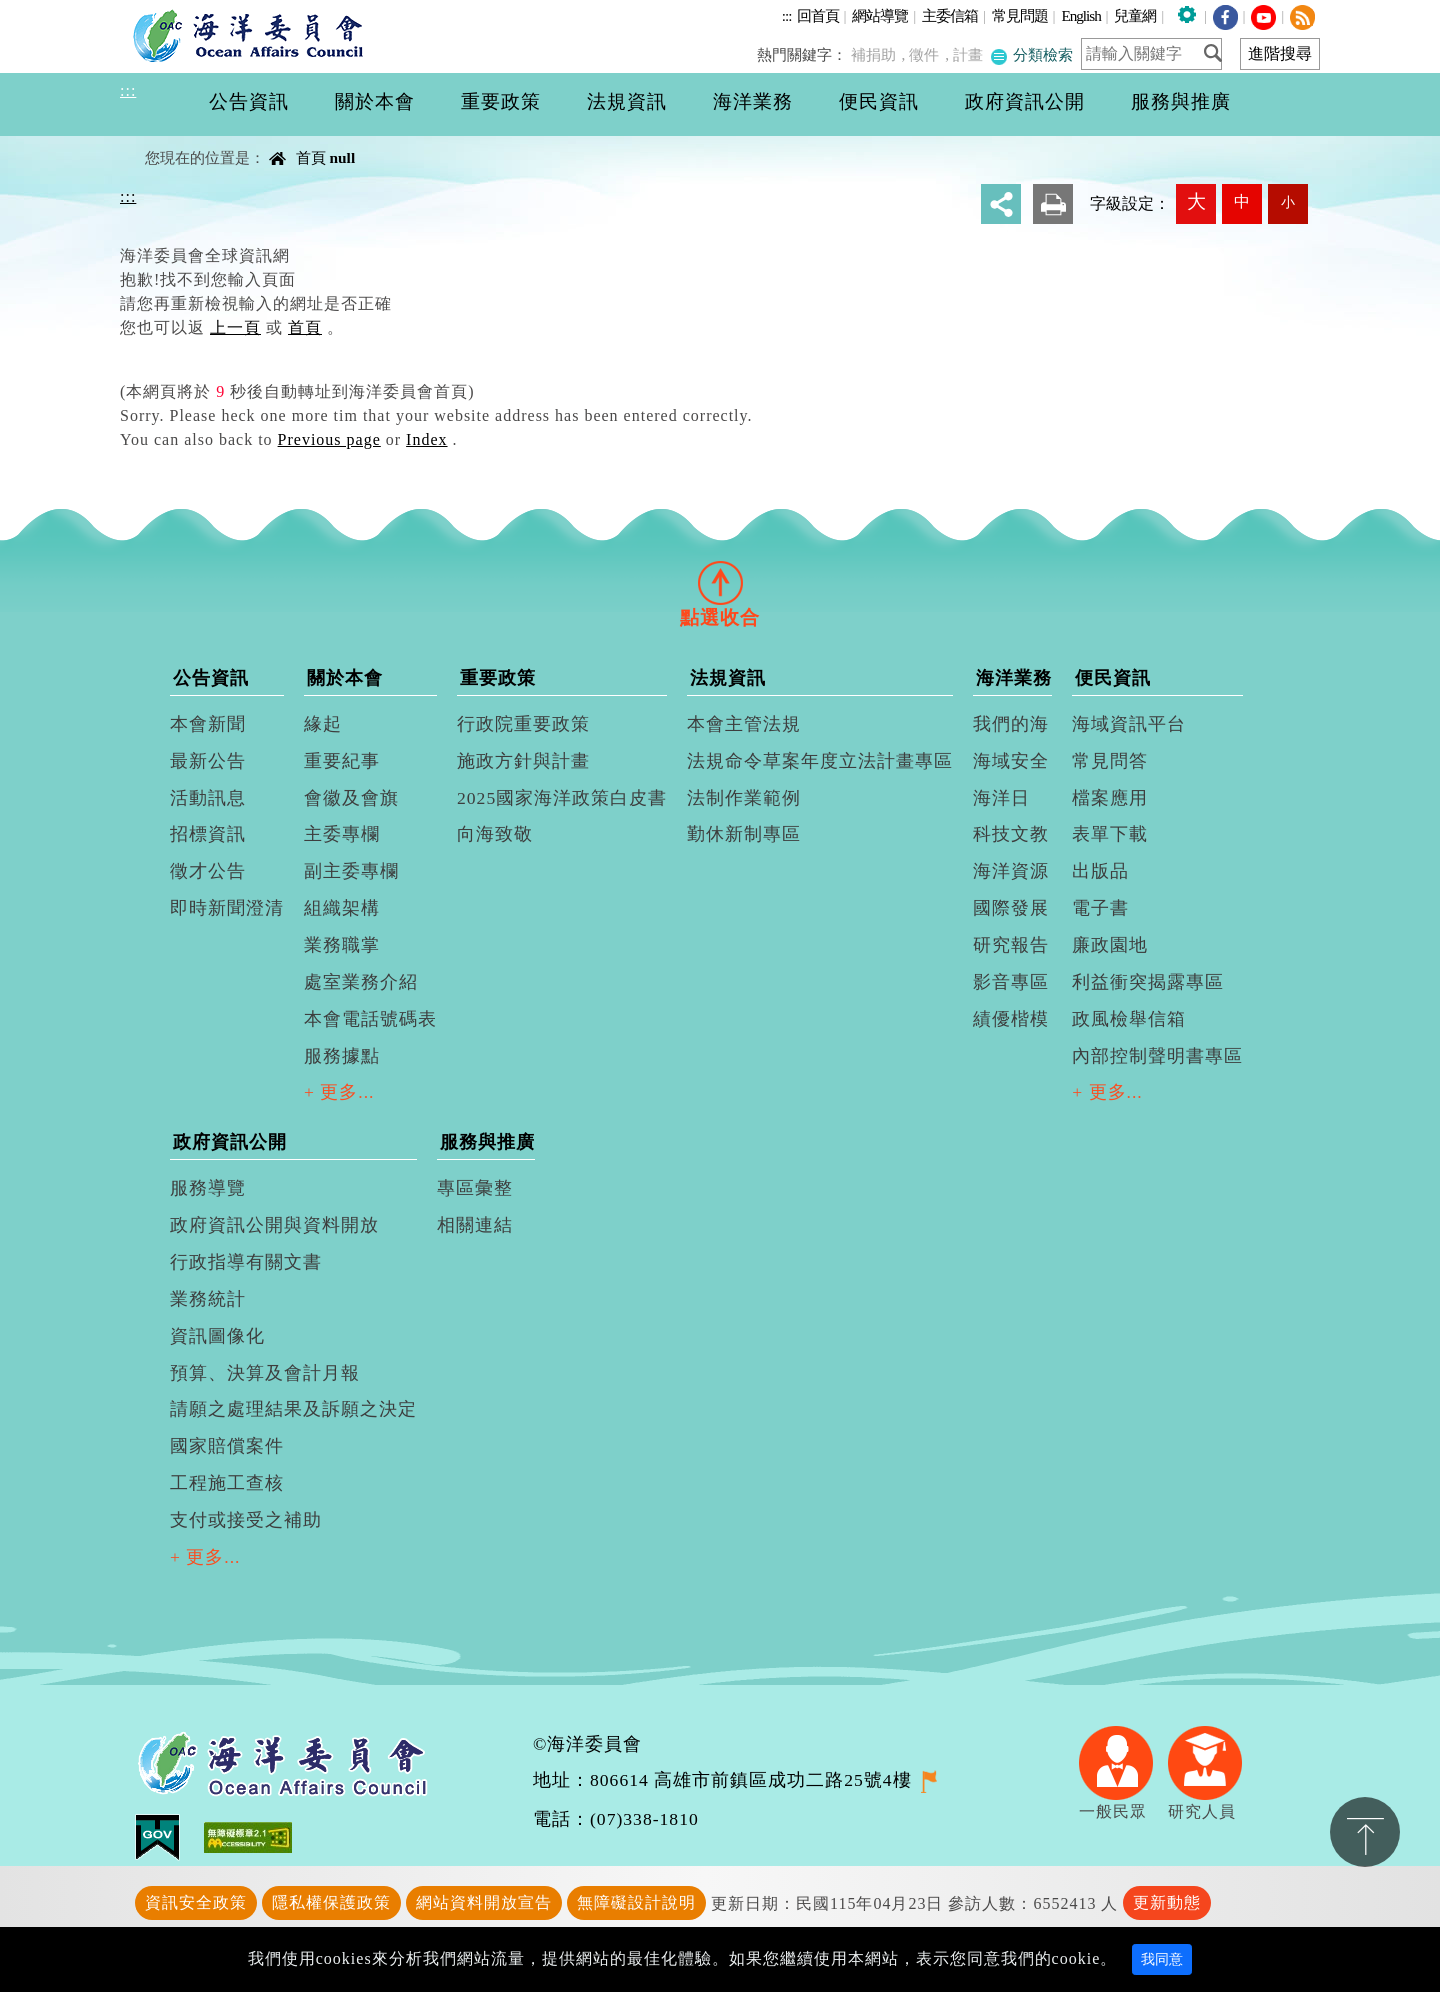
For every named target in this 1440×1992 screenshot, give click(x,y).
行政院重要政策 (523, 724)
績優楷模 (1011, 1019)
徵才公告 (208, 871)
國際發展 (1011, 908)
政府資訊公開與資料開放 (274, 1225)
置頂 (1365, 1832)
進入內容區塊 (51, 11)
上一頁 (235, 327)
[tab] (720, 582)
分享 (1001, 204)
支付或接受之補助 (246, 1520)
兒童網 (1135, 15)
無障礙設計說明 (636, 1902)
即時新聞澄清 (227, 908)
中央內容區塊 (171, 140)
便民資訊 (1113, 678)
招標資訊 (208, 834)
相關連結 (475, 1225)
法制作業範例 (744, 798)
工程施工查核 (227, 1483)
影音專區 (1011, 982)
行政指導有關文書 (246, 1262)
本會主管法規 (744, 724)
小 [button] (1288, 202)
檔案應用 (1110, 798)
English (1080, 15)
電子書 (1100, 908)
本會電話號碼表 (370, 1019)
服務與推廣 (487, 1142)
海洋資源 (1011, 871)
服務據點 (342, 1056)
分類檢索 (1033, 54)
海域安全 (1011, 761)
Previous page (329, 439)
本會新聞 (208, 724)
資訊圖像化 (217, 1336)
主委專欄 (342, 834)
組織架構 (342, 908)
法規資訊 (728, 678)
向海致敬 (495, 834)
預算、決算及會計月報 (265, 1373)
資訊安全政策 (196, 1902)
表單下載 (1110, 834)
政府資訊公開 (230, 1142)
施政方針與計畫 (523, 761)
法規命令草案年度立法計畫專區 (820, 761)
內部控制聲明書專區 (1157, 1056)
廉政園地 (1110, 945)
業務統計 (208, 1299)
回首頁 (818, 15)
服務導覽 (208, 1188)
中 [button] (1242, 201)
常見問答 (1110, 761)
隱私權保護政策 (331, 1902)
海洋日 (1001, 798)
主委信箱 (950, 15)
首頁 (311, 157)
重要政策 (498, 678)
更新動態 (1167, 1902)
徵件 (931, 54)
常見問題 (1020, 15)
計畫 (972, 54)
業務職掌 (342, 945)
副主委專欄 (351, 871)
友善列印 (1053, 204)
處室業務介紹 (361, 982)
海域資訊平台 (1129, 724)
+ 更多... (339, 1092)
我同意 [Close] (1162, 1959)
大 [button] (1196, 201)
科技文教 (1011, 834)
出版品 (1100, 871)
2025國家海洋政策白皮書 (562, 798)
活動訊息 (208, 798)
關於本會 (345, 678)
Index (426, 439)
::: (787, 15)
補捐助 (882, 54)
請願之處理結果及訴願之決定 (293, 1409)
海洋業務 (1014, 678)
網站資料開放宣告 (484, 1902)
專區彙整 (475, 1188)
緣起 (323, 724)
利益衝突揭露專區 (1148, 982)
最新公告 (208, 761)
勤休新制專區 (744, 834)
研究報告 (1011, 945)
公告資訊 (211, 678)
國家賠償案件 (227, 1446)
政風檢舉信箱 (1129, 1019)
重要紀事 (342, 761)
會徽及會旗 (351, 798)
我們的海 (1011, 724)
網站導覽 (880, 15)
